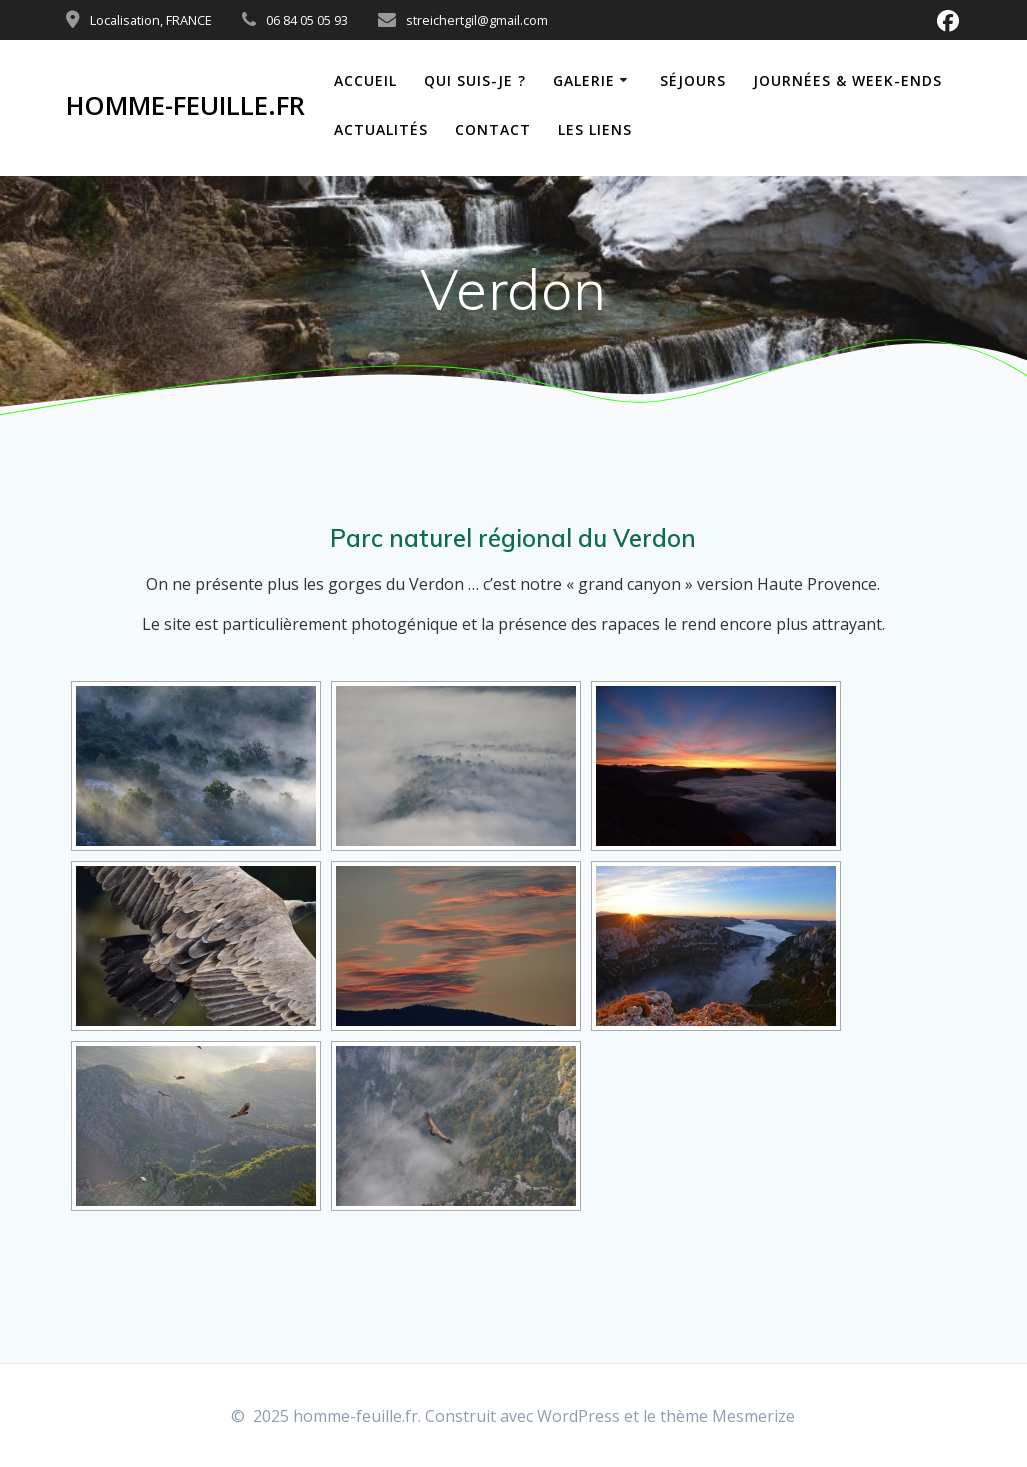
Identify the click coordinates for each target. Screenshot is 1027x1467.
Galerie (584, 80)
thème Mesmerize (727, 1416)
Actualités (381, 129)
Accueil (365, 80)
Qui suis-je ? (475, 80)
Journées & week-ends (847, 80)
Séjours (693, 80)
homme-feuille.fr (185, 106)
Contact (493, 129)
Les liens (595, 129)
